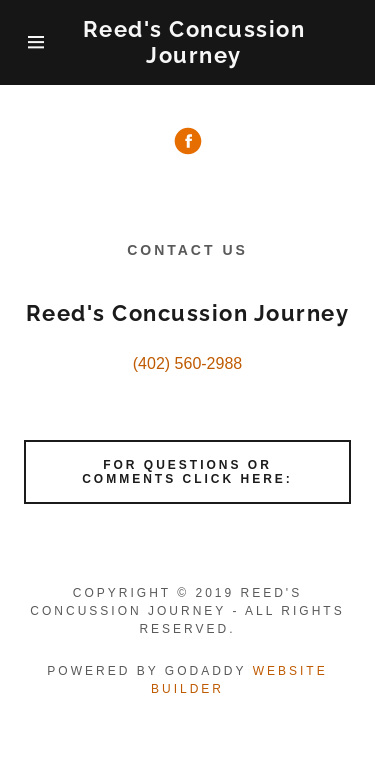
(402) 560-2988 (187, 363)
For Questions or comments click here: (187, 472)
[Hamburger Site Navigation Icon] (36, 42)
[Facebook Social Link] (188, 143)
